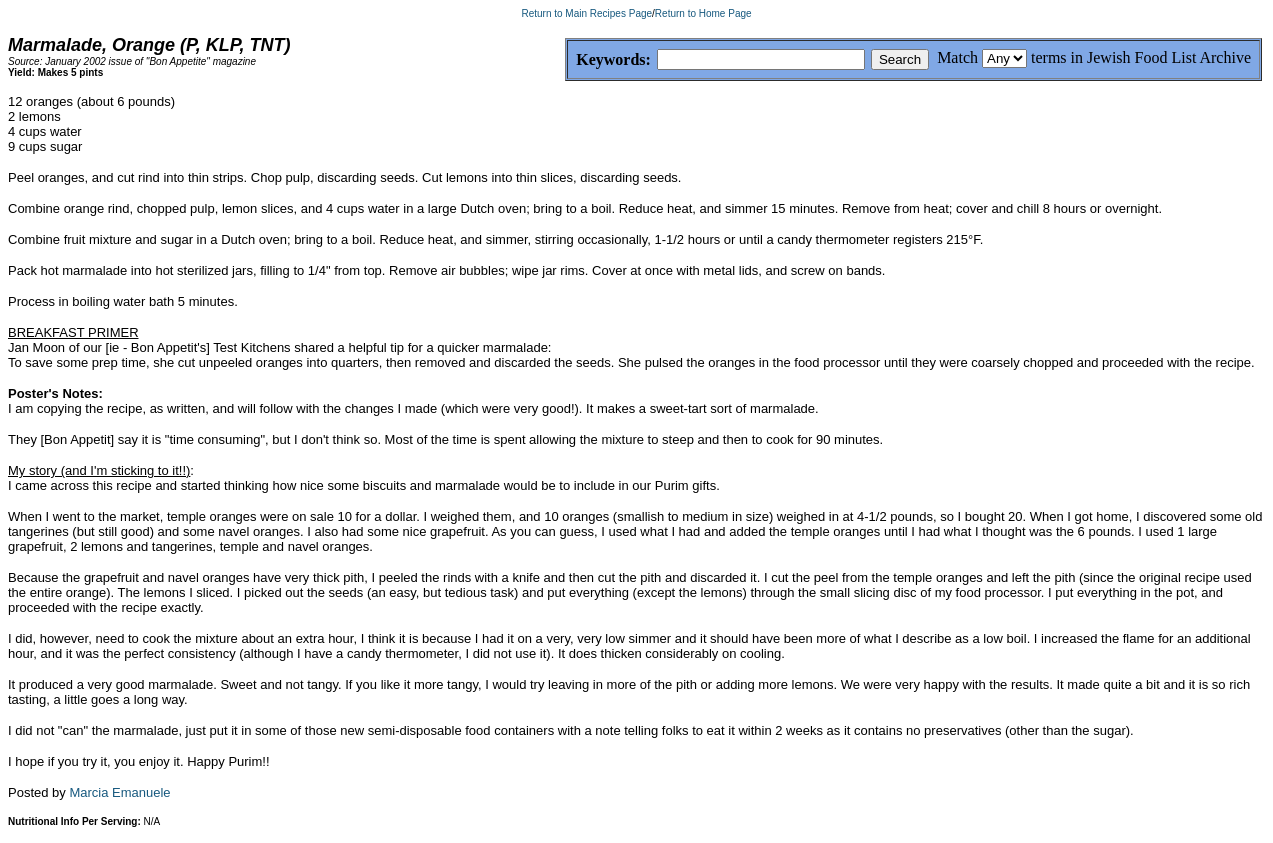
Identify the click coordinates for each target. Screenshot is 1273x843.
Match (957, 57)
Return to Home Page (703, 13)
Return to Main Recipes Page (586, 13)
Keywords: (565, 60)
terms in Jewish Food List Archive (1141, 57)
